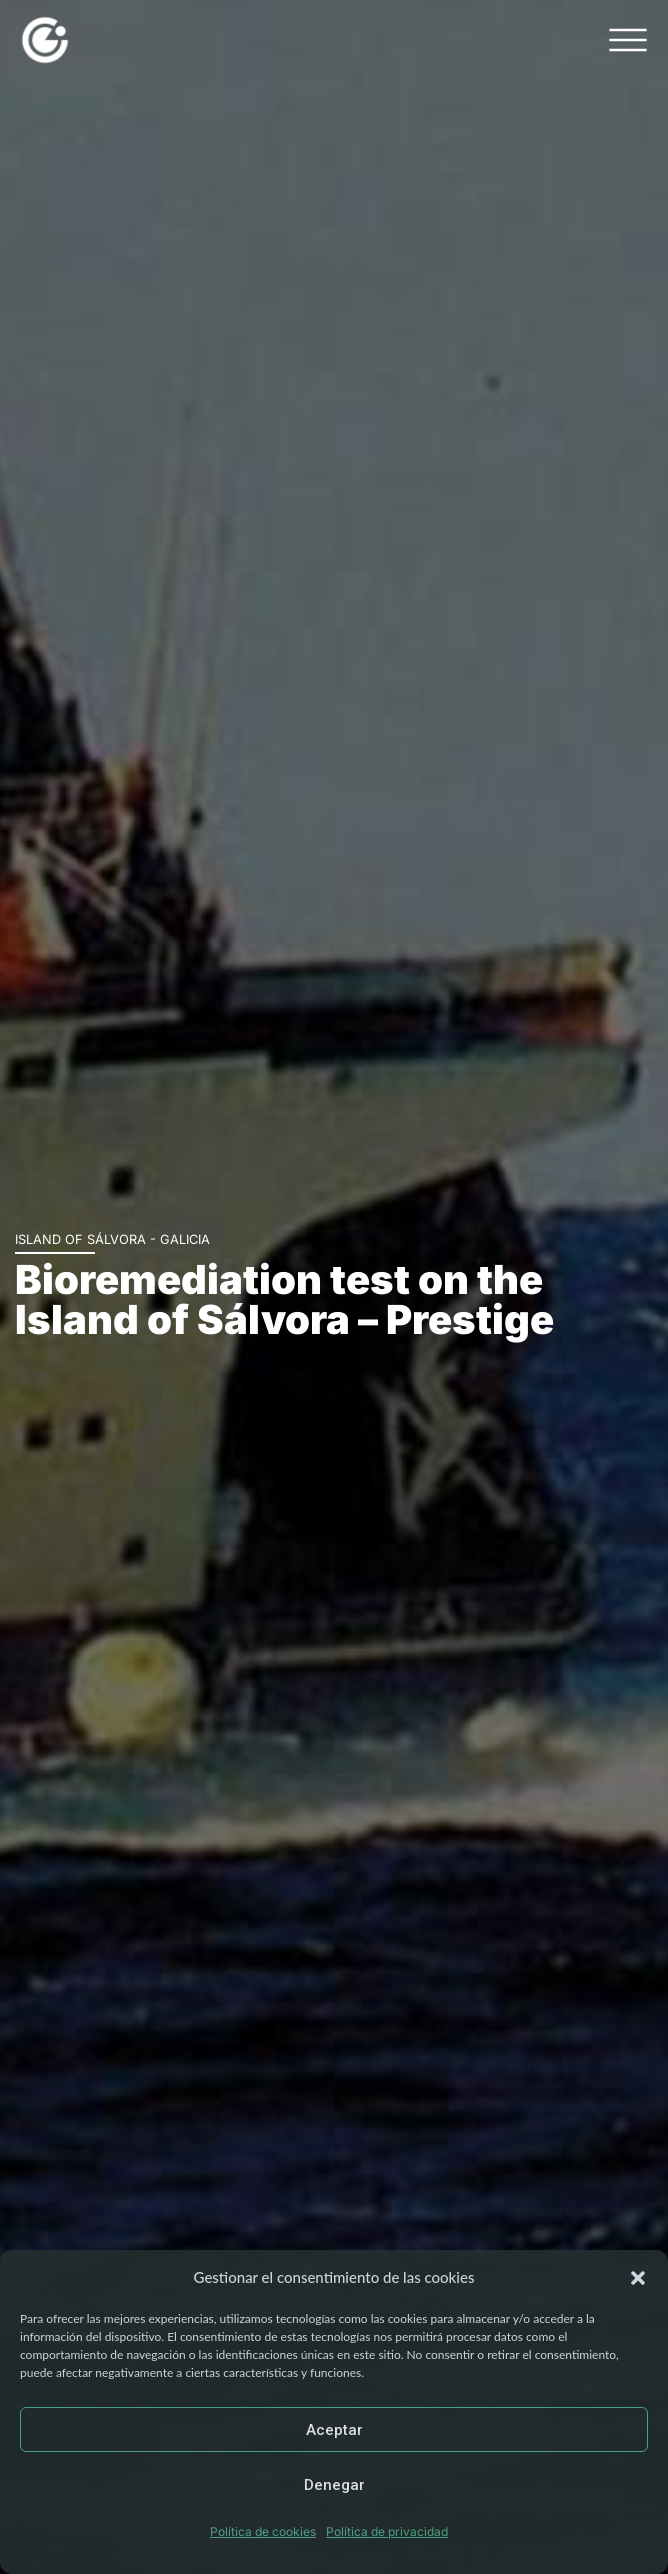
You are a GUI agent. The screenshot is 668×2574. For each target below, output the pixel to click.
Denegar (334, 2485)
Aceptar (334, 2430)
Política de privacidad (387, 2531)
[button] (638, 2278)
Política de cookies (263, 2531)
